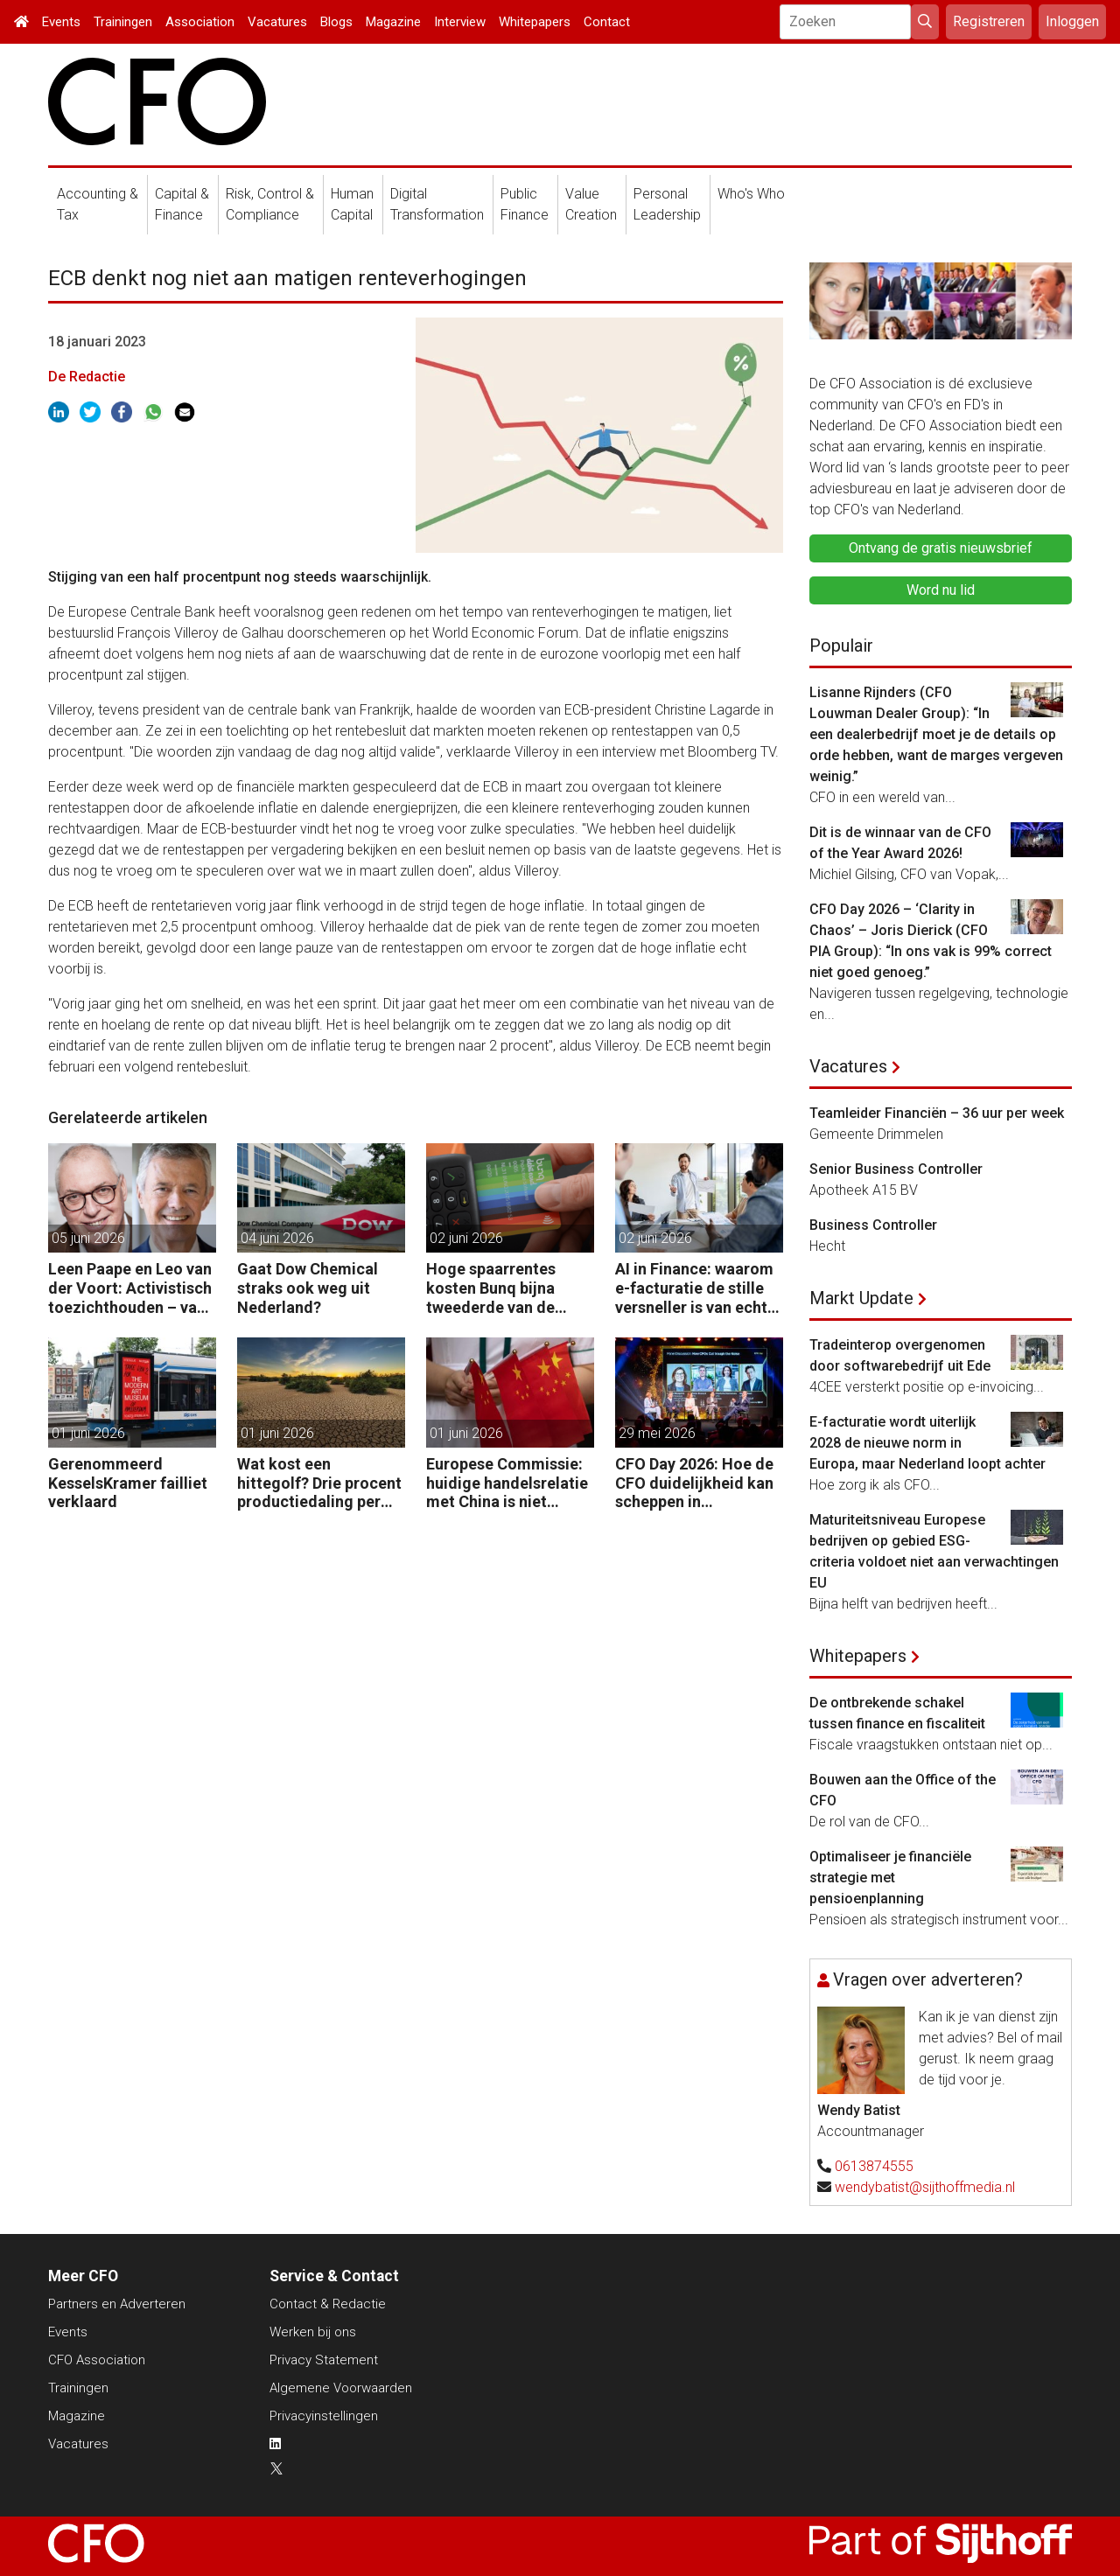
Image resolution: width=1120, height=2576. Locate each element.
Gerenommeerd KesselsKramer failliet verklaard (127, 1483)
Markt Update (861, 1298)
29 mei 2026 (657, 1433)
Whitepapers (534, 22)
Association (199, 22)
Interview (460, 22)
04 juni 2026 (277, 1238)
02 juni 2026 (466, 1238)
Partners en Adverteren (117, 2304)
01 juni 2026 (88, 1433)
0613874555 (874, 2166)
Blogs (336, 22)
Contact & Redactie (328, 2304)
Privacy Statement (324, 2360)
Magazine (393, 22)
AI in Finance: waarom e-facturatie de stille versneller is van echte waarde (695, 1288)
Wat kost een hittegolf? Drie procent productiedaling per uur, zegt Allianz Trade (319, 1483)
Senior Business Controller (896, 1169)
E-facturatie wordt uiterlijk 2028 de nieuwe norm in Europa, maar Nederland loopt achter (927, 1443)
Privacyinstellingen (324, 2416)
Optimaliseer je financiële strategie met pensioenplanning (890, 1877)
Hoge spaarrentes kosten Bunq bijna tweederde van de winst (491, 1288)
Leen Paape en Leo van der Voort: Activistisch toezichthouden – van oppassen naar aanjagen (130, 1288)
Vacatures (277, 22)
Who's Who (751, 193)
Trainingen (123, 22)
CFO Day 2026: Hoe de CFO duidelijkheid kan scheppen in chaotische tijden (694, 1483)
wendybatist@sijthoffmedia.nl (925, 2187)
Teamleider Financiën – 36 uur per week (936, 1113)
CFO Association (96, 2360)
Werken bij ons (313, 2332)
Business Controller (873, 1225)
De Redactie (86, 376)
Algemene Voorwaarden (341, 2388)
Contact (607, 22)
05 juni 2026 (88, 1238)
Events (61, 22)
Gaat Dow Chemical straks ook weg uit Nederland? (307, 1288)
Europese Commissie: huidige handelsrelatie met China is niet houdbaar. (507, 1483)
